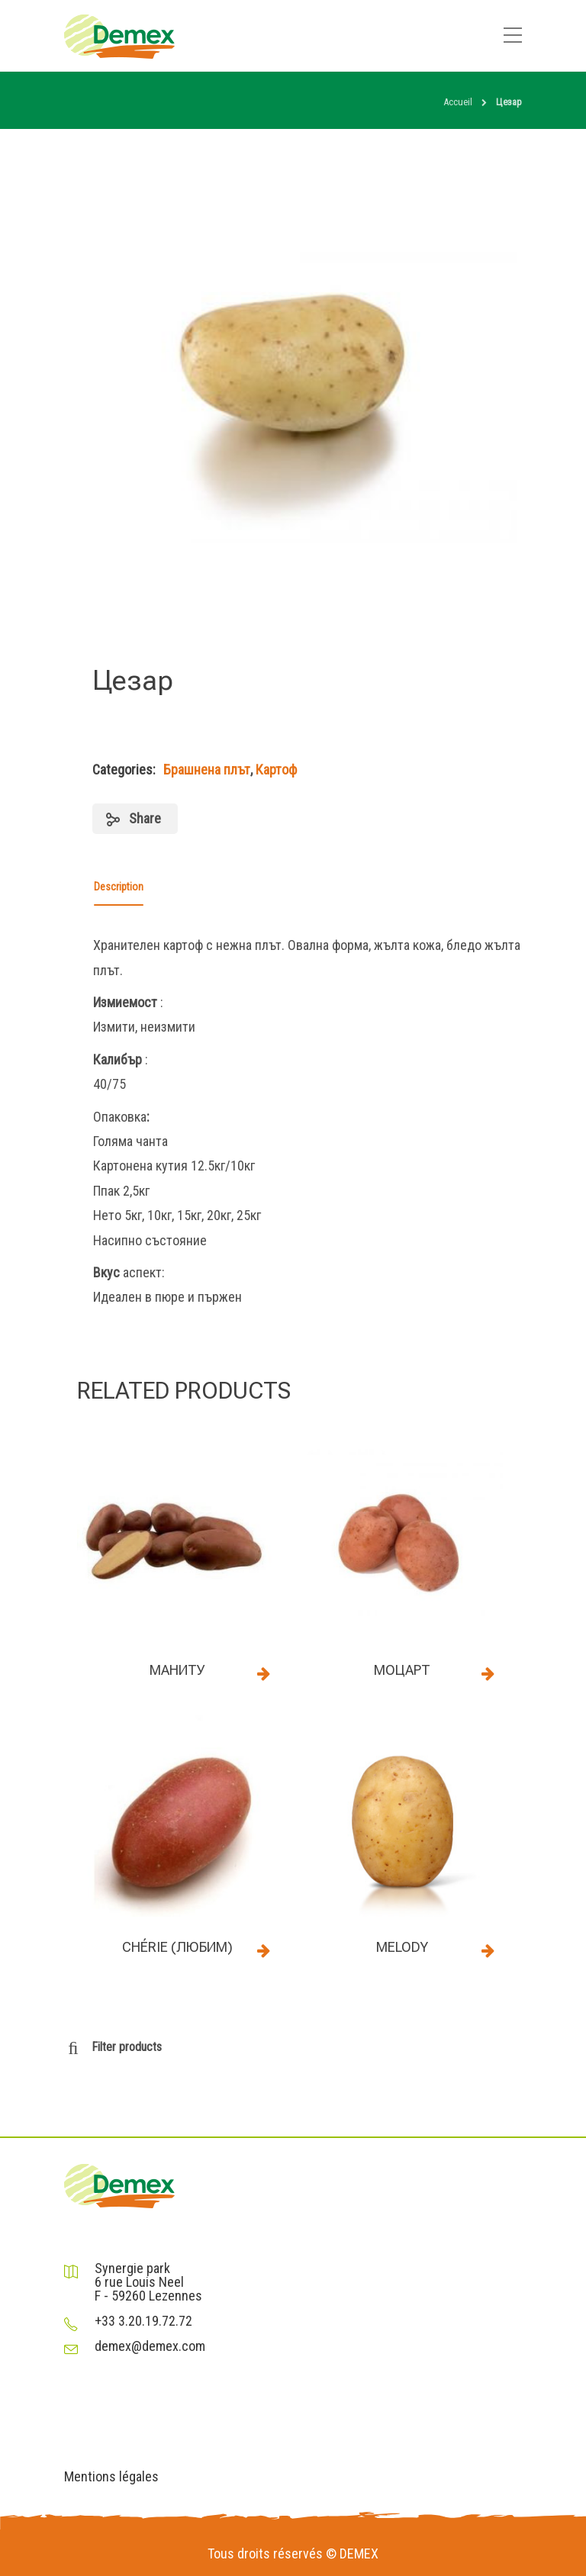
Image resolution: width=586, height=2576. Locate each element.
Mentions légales (111, 2477)
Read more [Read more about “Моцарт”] (487, 1673)
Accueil (457, 102)
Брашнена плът (206, 770)
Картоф (276, 770)
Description (118, 887)
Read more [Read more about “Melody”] (487, 1950)
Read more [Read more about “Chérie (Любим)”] (263, 1950)
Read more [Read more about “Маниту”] (263, 1673)
